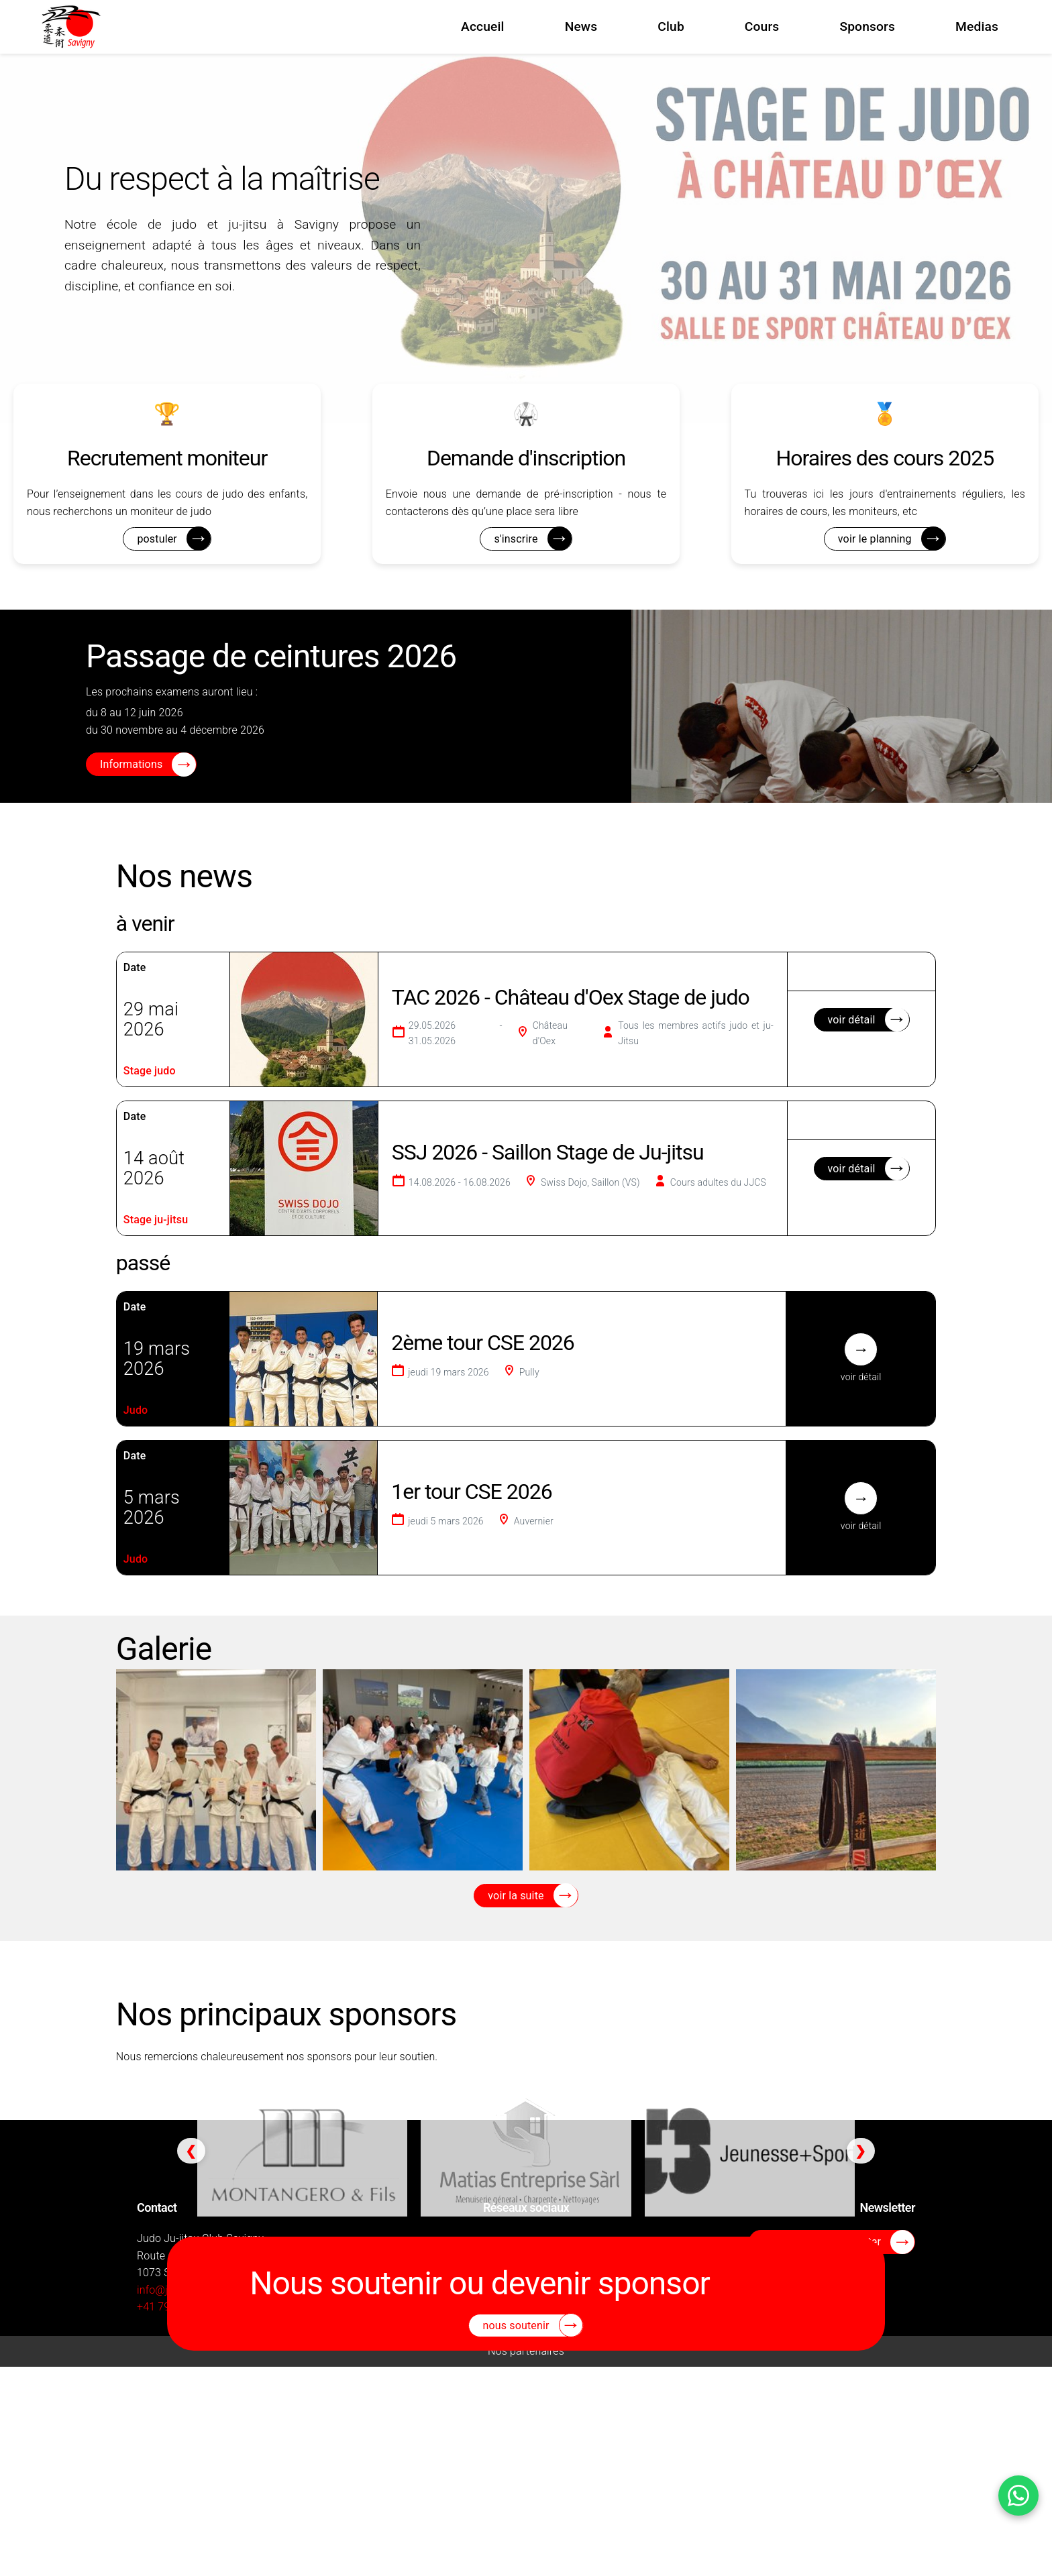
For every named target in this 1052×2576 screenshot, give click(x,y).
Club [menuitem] (671, 26)
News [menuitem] (581, 26)
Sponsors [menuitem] (867, 26)
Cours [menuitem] (762, 26)
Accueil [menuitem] (483, 26)
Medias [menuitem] (976, 26)
